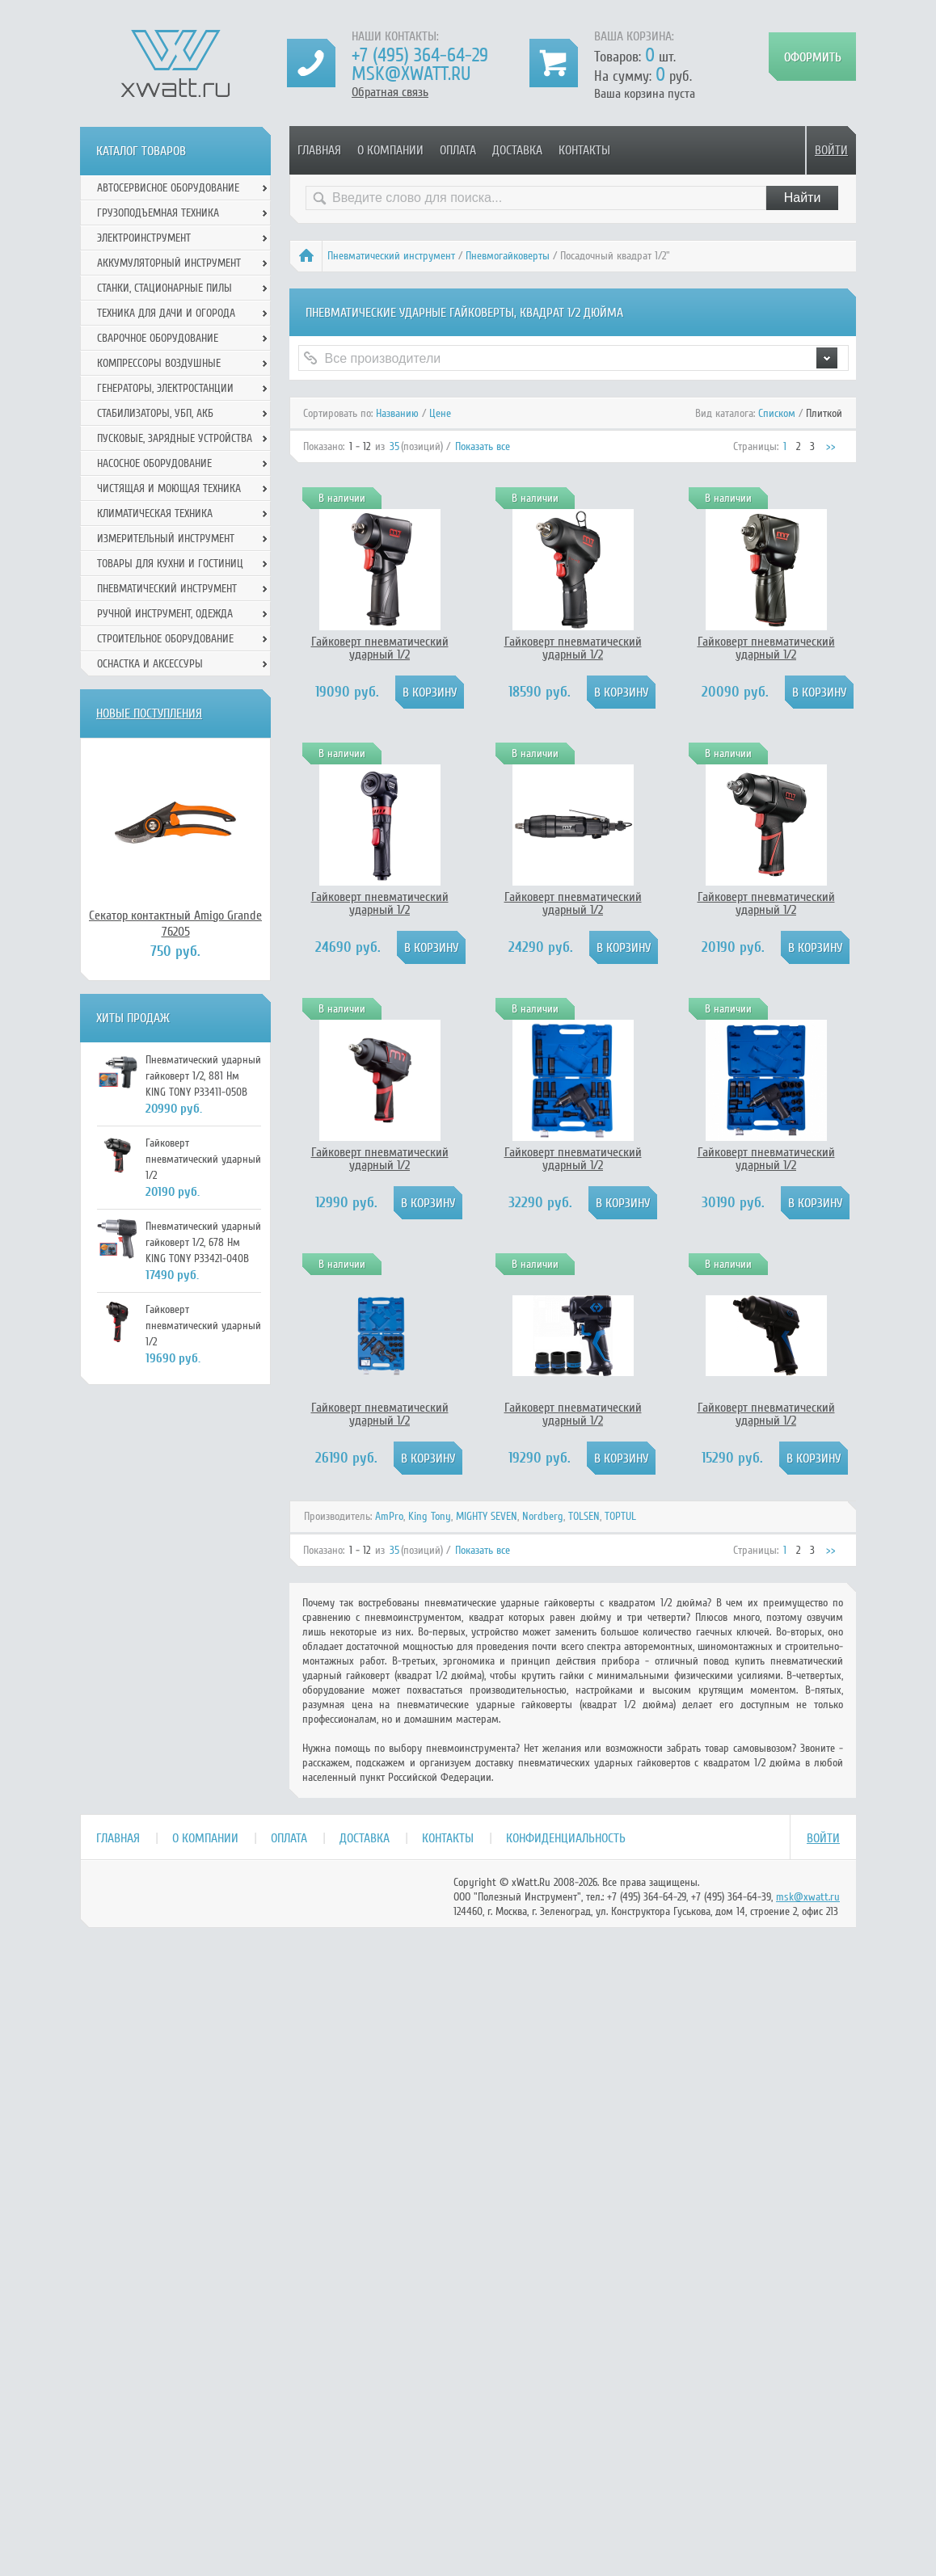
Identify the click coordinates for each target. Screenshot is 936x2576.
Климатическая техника (155, 513)
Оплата (458, 150)
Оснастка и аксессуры (150, 664)
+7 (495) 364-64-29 (420, 55)
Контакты (584, 150)
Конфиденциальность (566, 1838)
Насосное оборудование (154, 463)
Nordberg (542, 1516)
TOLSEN (584, 1516)
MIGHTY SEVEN (486, 1516)
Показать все (482, 446)
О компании (390, 150)
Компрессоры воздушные (159, 363)
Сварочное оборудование (157, 338)
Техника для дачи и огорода (166, 313)
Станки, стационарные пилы (164, 288)
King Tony (429, 1516)
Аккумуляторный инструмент (169, 263)
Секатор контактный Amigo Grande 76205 (175, 923)
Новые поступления (149, 713)
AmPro (389, 1516)
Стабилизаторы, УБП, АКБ (155, 413)
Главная (319, 150)
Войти (831, 150)
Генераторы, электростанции (165, 388)
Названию (397, 413)
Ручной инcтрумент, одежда (165, 614)
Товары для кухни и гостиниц (170, 563)
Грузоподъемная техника (158, 213)
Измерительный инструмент (165, 538)
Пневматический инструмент (391, 256)
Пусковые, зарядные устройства (174, 438)
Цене (440, 413)
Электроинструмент (144, 238)
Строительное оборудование (165, 639)
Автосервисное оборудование (168, 188)
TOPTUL (620, 1516)
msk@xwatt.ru (411, 74)
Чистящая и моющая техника (169, 488)
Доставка (517, 150)
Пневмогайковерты (508, 256)
